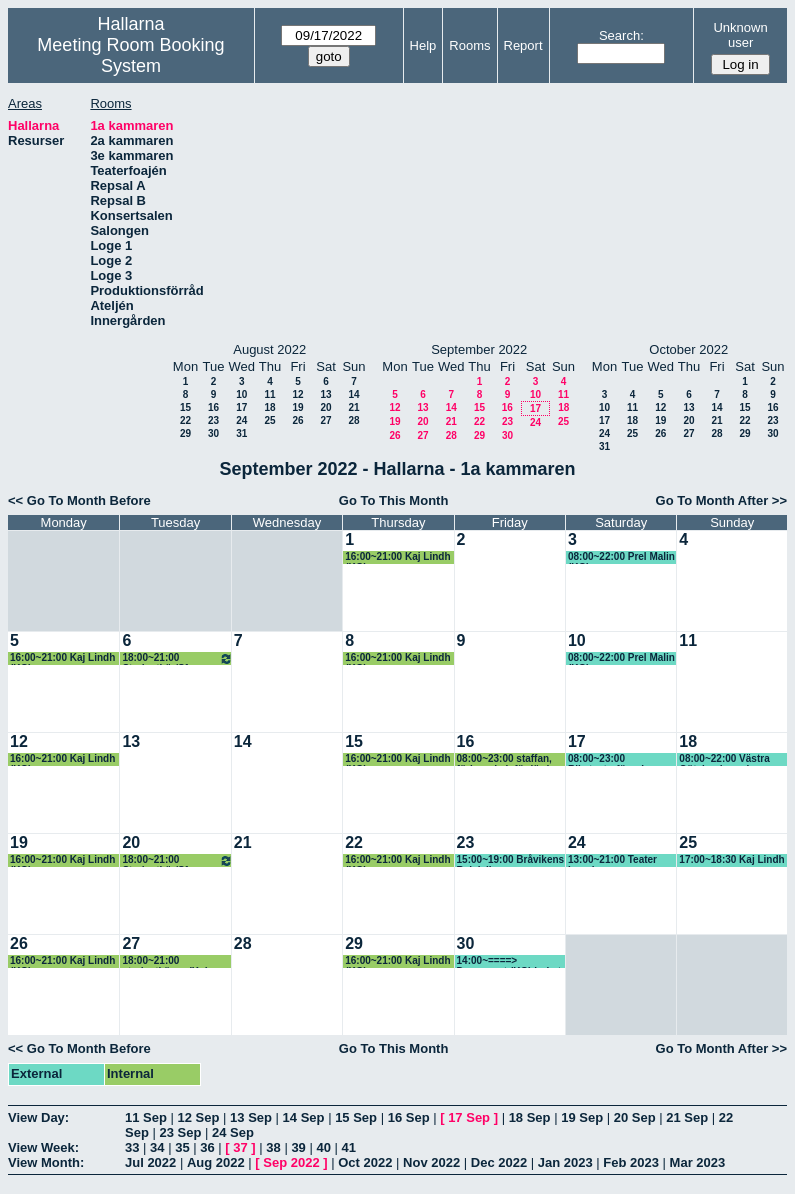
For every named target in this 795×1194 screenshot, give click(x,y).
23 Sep (180, 1132)
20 (325, 407)
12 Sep (199, 1117)
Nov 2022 (431, 1162)
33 (132, 1147)
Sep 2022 (291, 1162)
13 (325, 394)
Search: (621, 35)
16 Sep (409, 1117)
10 (241, 394)
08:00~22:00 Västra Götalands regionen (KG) (726, 759)
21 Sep (687, 1117)
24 (241, 420)
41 (349, 1147)
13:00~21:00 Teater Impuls (612, 860)
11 (269, 394)
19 (297, 407)
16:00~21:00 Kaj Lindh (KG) (397, 557)
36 (207, 1147)
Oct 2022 (365, 1162)
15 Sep (356, 1117)
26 (297, 420)
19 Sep (582, 1117)
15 (185, 407)
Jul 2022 (150, 1162)
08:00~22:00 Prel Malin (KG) (621, 557)
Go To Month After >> (721, 500)
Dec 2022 (499, 1162)
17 (241, 407)
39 (298, 1147)
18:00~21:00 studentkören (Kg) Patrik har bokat (165, 961)
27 (325, 420)
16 (213, 407)
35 (182, 1147)
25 (269, 420)
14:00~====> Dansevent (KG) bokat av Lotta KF (509, 961)
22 (185, 420)
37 (240, 1147)
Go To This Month (394, 500)
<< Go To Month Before (79, 500)
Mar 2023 (698, 1162)
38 (273, 1147)
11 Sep (146, 1117)
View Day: (38, 1117)
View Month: (46, 1162)
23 (213, 420)
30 (213, 433)
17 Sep (469, 1117)
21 (353, 407)
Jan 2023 (565, 1162)
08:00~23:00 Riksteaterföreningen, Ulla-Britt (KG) (619, 759)
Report (523, 45)
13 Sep (251, 1117)
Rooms (469, 45)
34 (157, 1147)
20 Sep (635, 1117)
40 (323, 1147)
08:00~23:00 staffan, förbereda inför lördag (509, 759)
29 (185, 433)
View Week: (43, 1147)
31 (241, 433)
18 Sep (530, 1117)
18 (269, 407)
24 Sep (233, 1132)
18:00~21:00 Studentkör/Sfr (177, 658)
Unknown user (740, 35)
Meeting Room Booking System (130, 55)
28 (353, 420)
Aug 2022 (216, 1162)
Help (423, 45)
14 (353, 394)
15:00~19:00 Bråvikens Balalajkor (511, 860)
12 (297, 394)
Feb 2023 (631, 1162)
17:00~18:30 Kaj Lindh (731, 859)
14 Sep (304, 1117)
